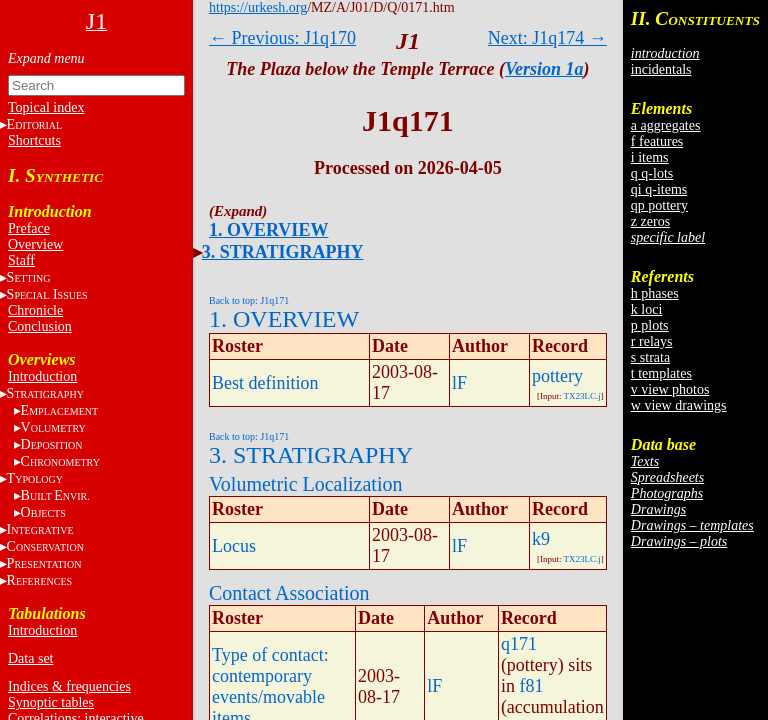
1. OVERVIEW (268, 230)
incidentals (661, 69)
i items (650, 157)
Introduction (42, 376)
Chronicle (35, 310)
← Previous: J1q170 (282, 38)
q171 (519, 644)
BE (55, 495)
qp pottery (659, 205)
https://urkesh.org (258, 7)
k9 (541, 539)
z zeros (650, 221)
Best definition (265, 383)
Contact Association (289, 593)
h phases (655, 293)
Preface (29, 228)
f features (657, 141)
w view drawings (679, 405)
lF (459, 383)
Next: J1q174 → (547, 38)
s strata (650, 357)
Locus (234, 546)
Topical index (46, 107)
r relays (652, 341)
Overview (35, 244)
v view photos (670, 389)
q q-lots (652, 173)
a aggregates (666, 125)
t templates (661, 373)
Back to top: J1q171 (249, 300)
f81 (531, 686)
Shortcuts (34, 140)
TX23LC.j (582, 396)
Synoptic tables (51, 702)
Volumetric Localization (305, 484)
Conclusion (40, 326)
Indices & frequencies (69, 686)
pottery (557, 376)
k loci (647, 309)
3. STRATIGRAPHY (283, 252)
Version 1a (544, 69)
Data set (30, 658)
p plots (650, 325)
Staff (21, 260)
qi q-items (659, 189)
